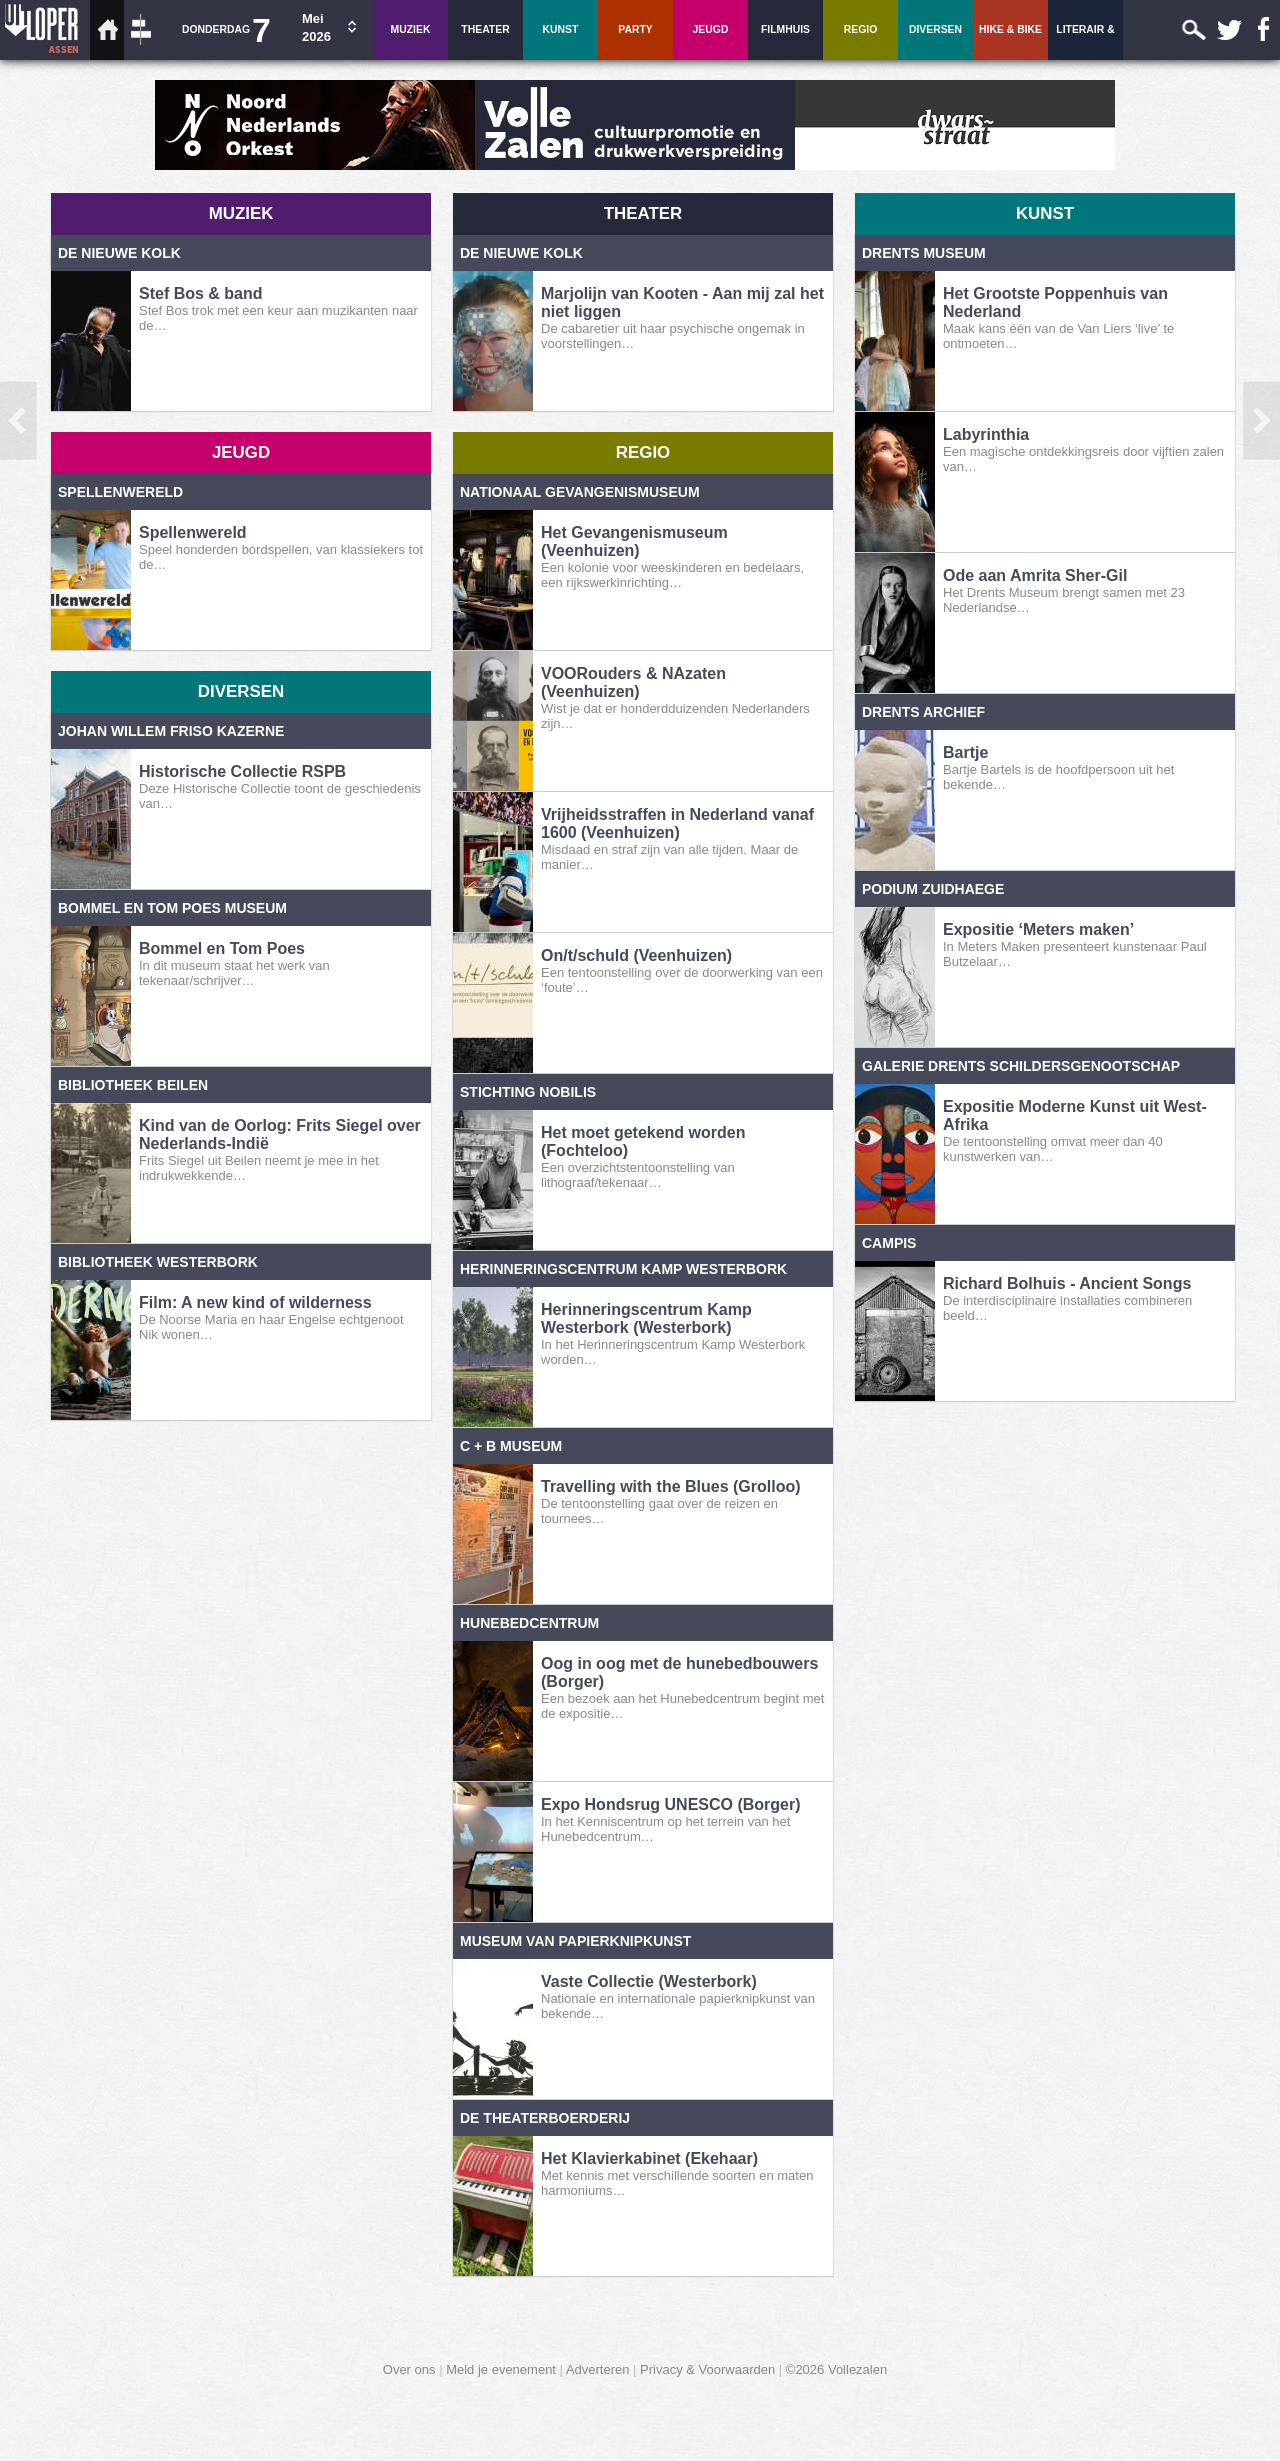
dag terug (23, 480)
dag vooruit (1256, 480)
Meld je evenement (501, 2369)
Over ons (409, 2369)
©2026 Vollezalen (836, 2369)
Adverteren (598, 2369)
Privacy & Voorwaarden (707, 2369)
